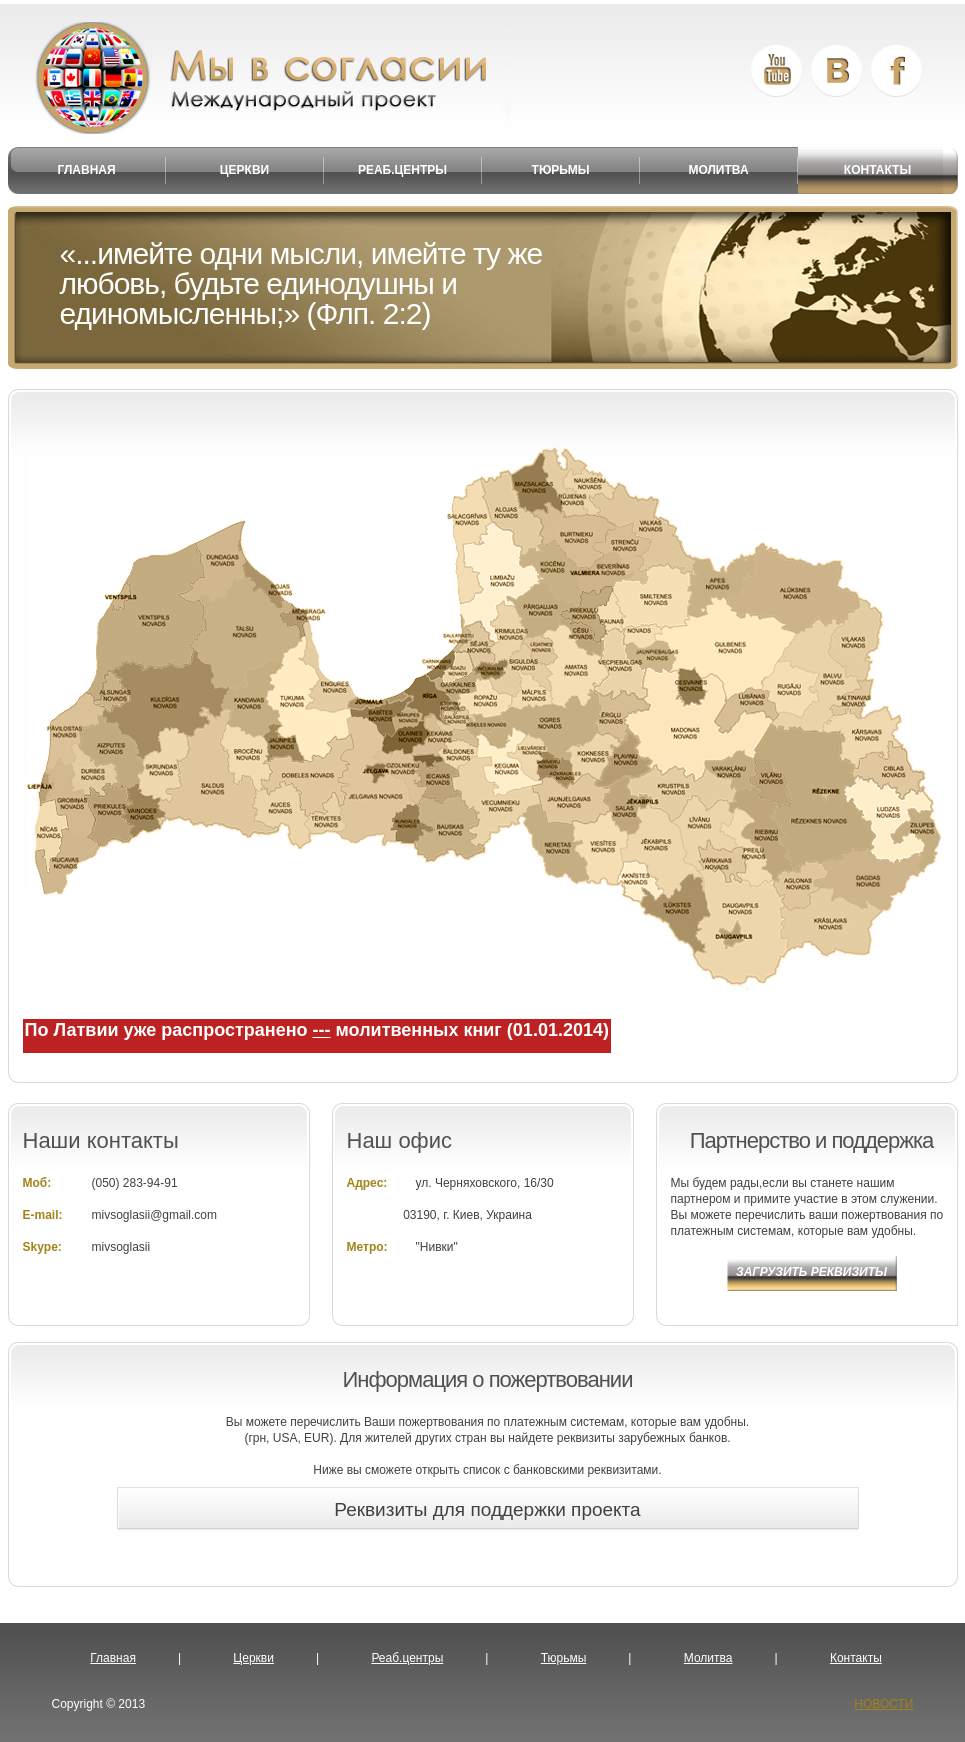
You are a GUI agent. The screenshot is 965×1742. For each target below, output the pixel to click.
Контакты (856, 1658)
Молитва (708, 1658)
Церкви (253, 1658)
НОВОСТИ (883, 1704)
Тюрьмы (564, 1658)
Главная (113, 1658)
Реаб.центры (407, 1658)
